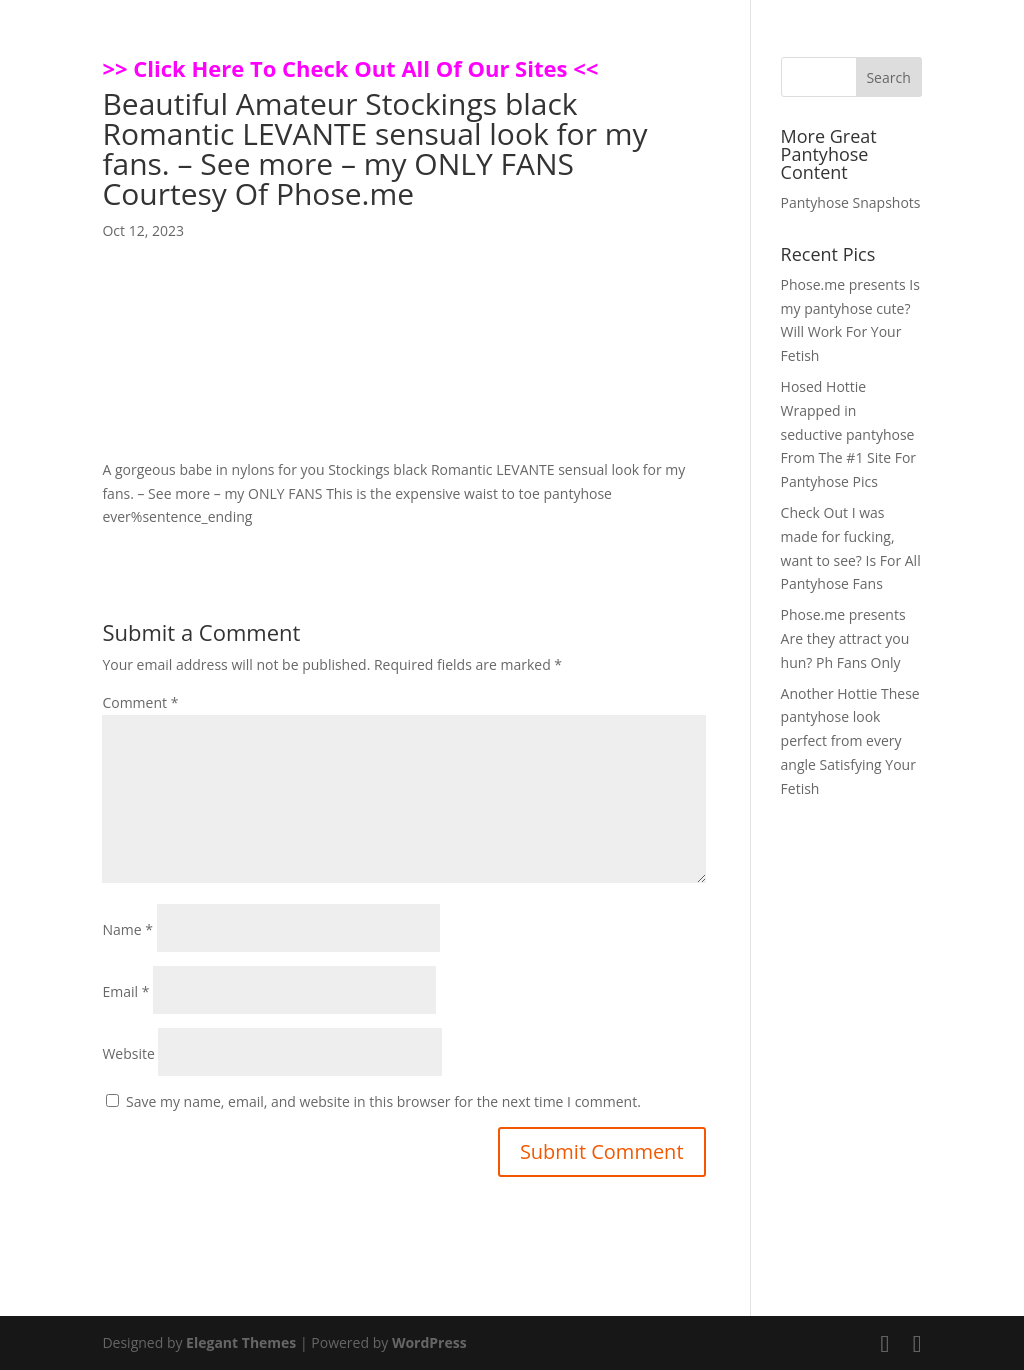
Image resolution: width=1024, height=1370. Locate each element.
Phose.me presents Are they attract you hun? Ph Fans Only (845, 638)
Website (128, 1053)
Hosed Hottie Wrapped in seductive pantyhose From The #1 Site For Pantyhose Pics (849, 434)
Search (888, 77)
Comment (140, 702)
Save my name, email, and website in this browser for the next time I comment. (383, 1101)
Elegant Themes (241, 1342)
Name (127, 929)
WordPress (429, 1342)
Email (125, 991)
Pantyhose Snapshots (851, 202)
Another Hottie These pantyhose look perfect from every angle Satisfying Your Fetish (850, 741)
